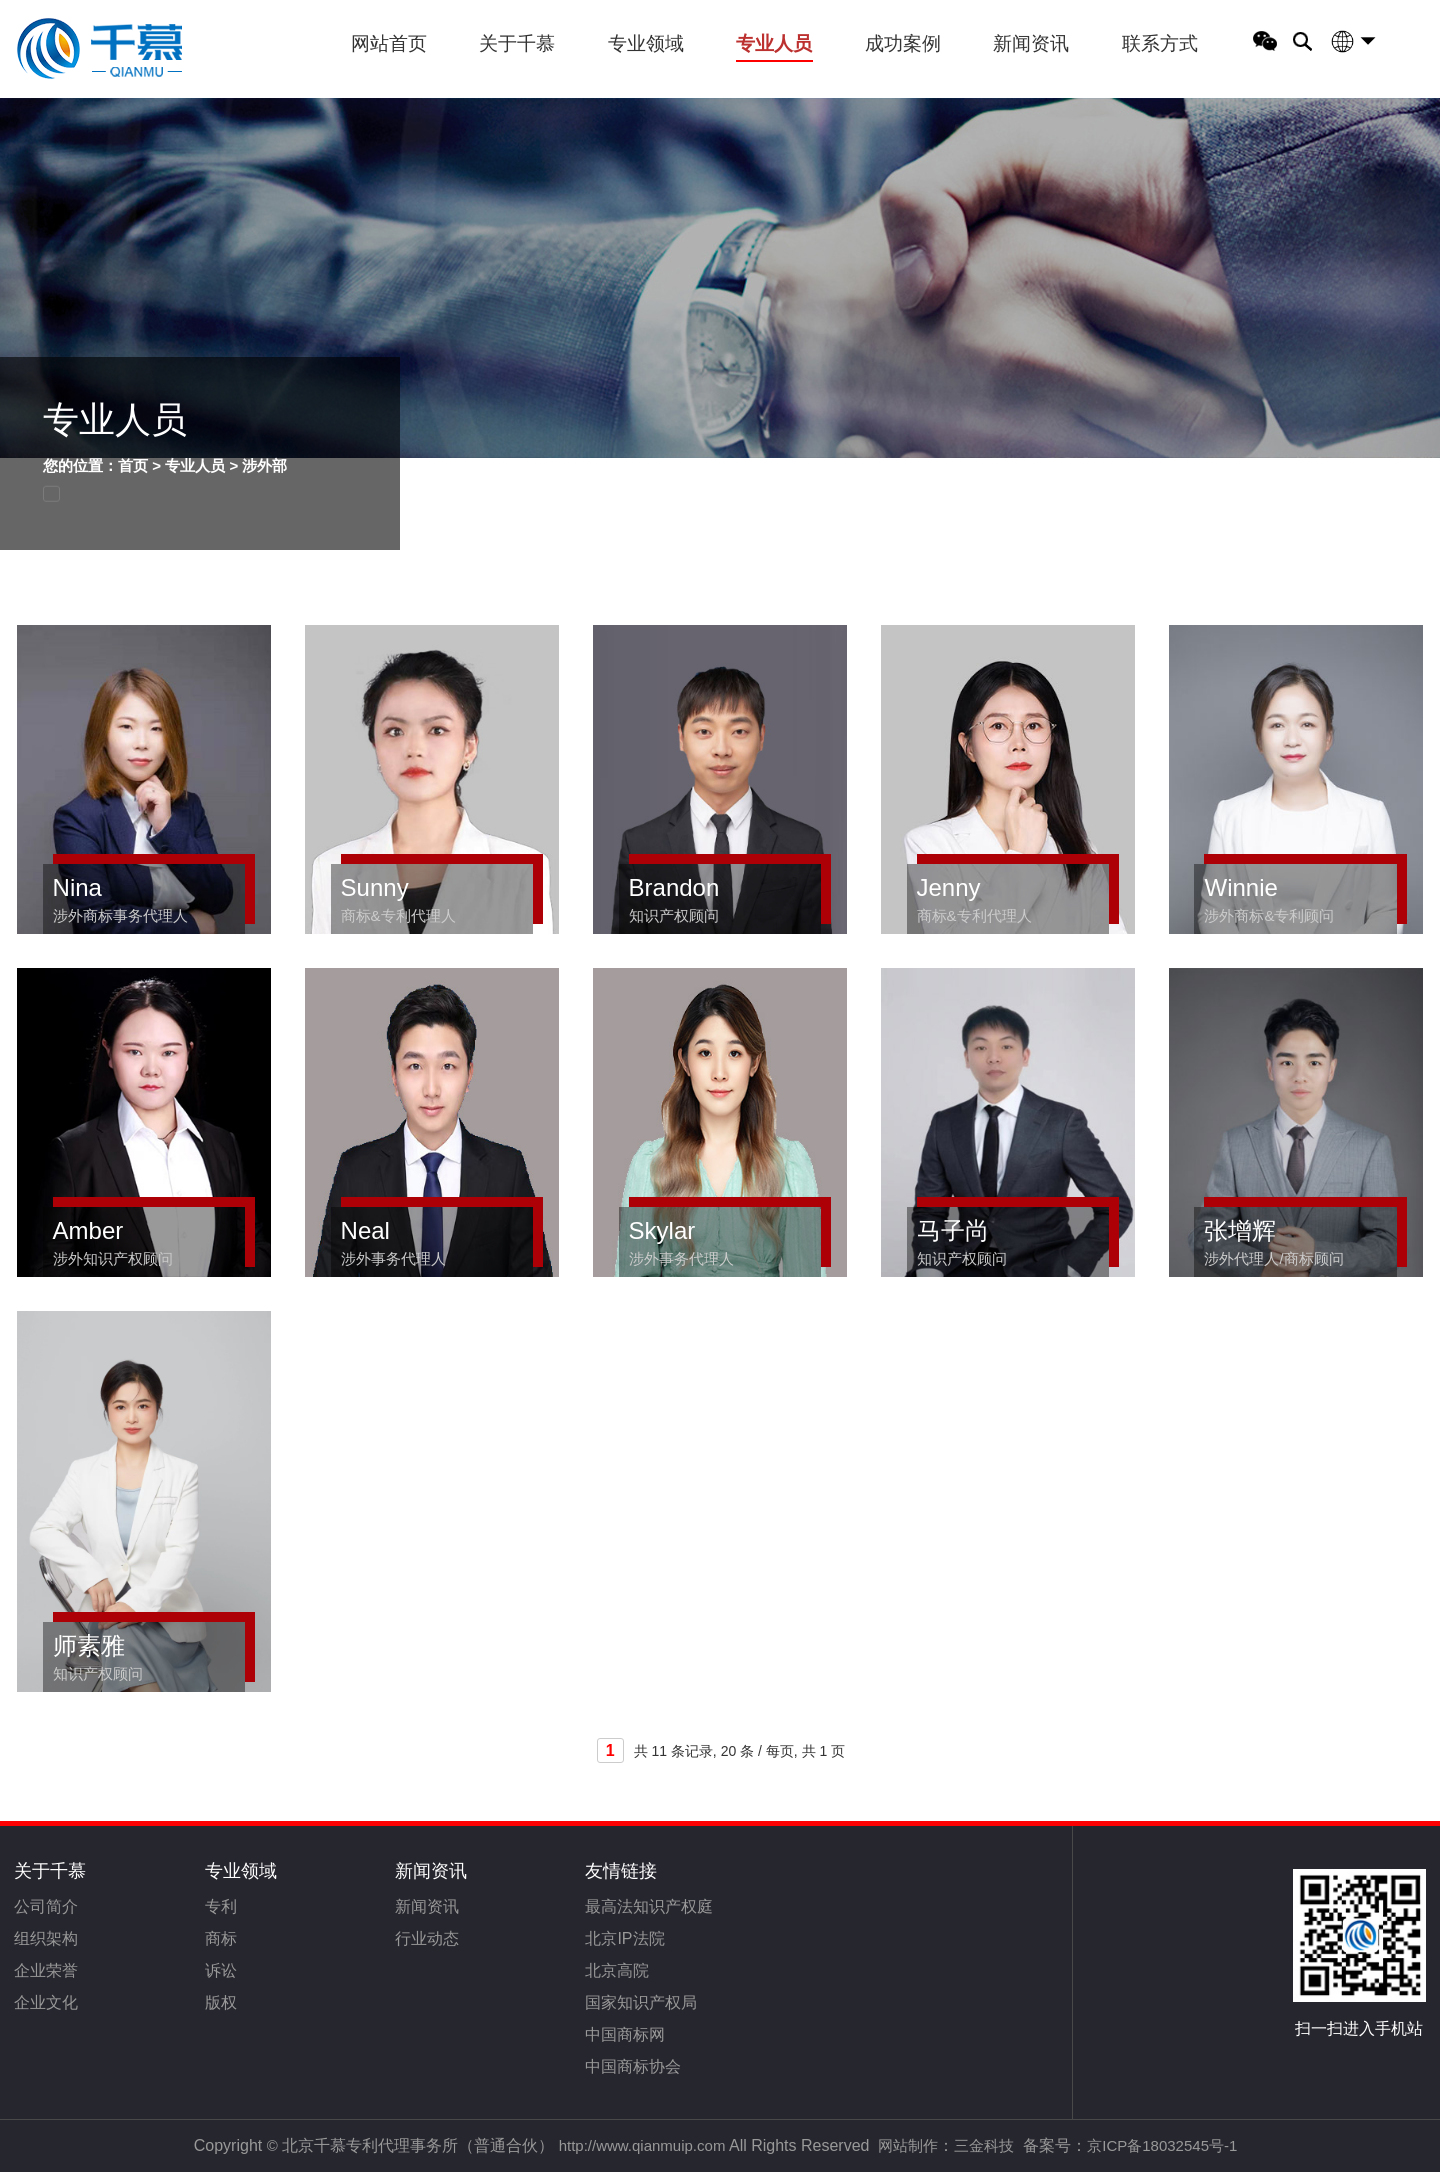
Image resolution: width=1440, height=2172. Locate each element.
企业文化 (46, 2002)
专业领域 (646, 43)
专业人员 (774, 43)
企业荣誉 (46, 1970)
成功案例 (903, 43)
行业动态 (427, 1938)
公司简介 (46, 1906)
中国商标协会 (633, 2066)
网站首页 (389, 43)
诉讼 (221, 1970)
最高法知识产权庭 (649, 1906)
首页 (133, 465)
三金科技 (984, 2145)
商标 (221, 1938)
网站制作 (908, 2145)
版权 (221, 2002)
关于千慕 (517, 43)
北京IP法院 (624, 1938)
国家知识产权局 (641, 2002)
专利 (221, 1906)
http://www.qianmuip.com (642, 2145)
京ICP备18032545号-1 (1162, 2145)
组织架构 (46, 1938)
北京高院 (617, 1970)
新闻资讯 (1031, 43)
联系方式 (1160, 43)
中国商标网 (625, 2034)
